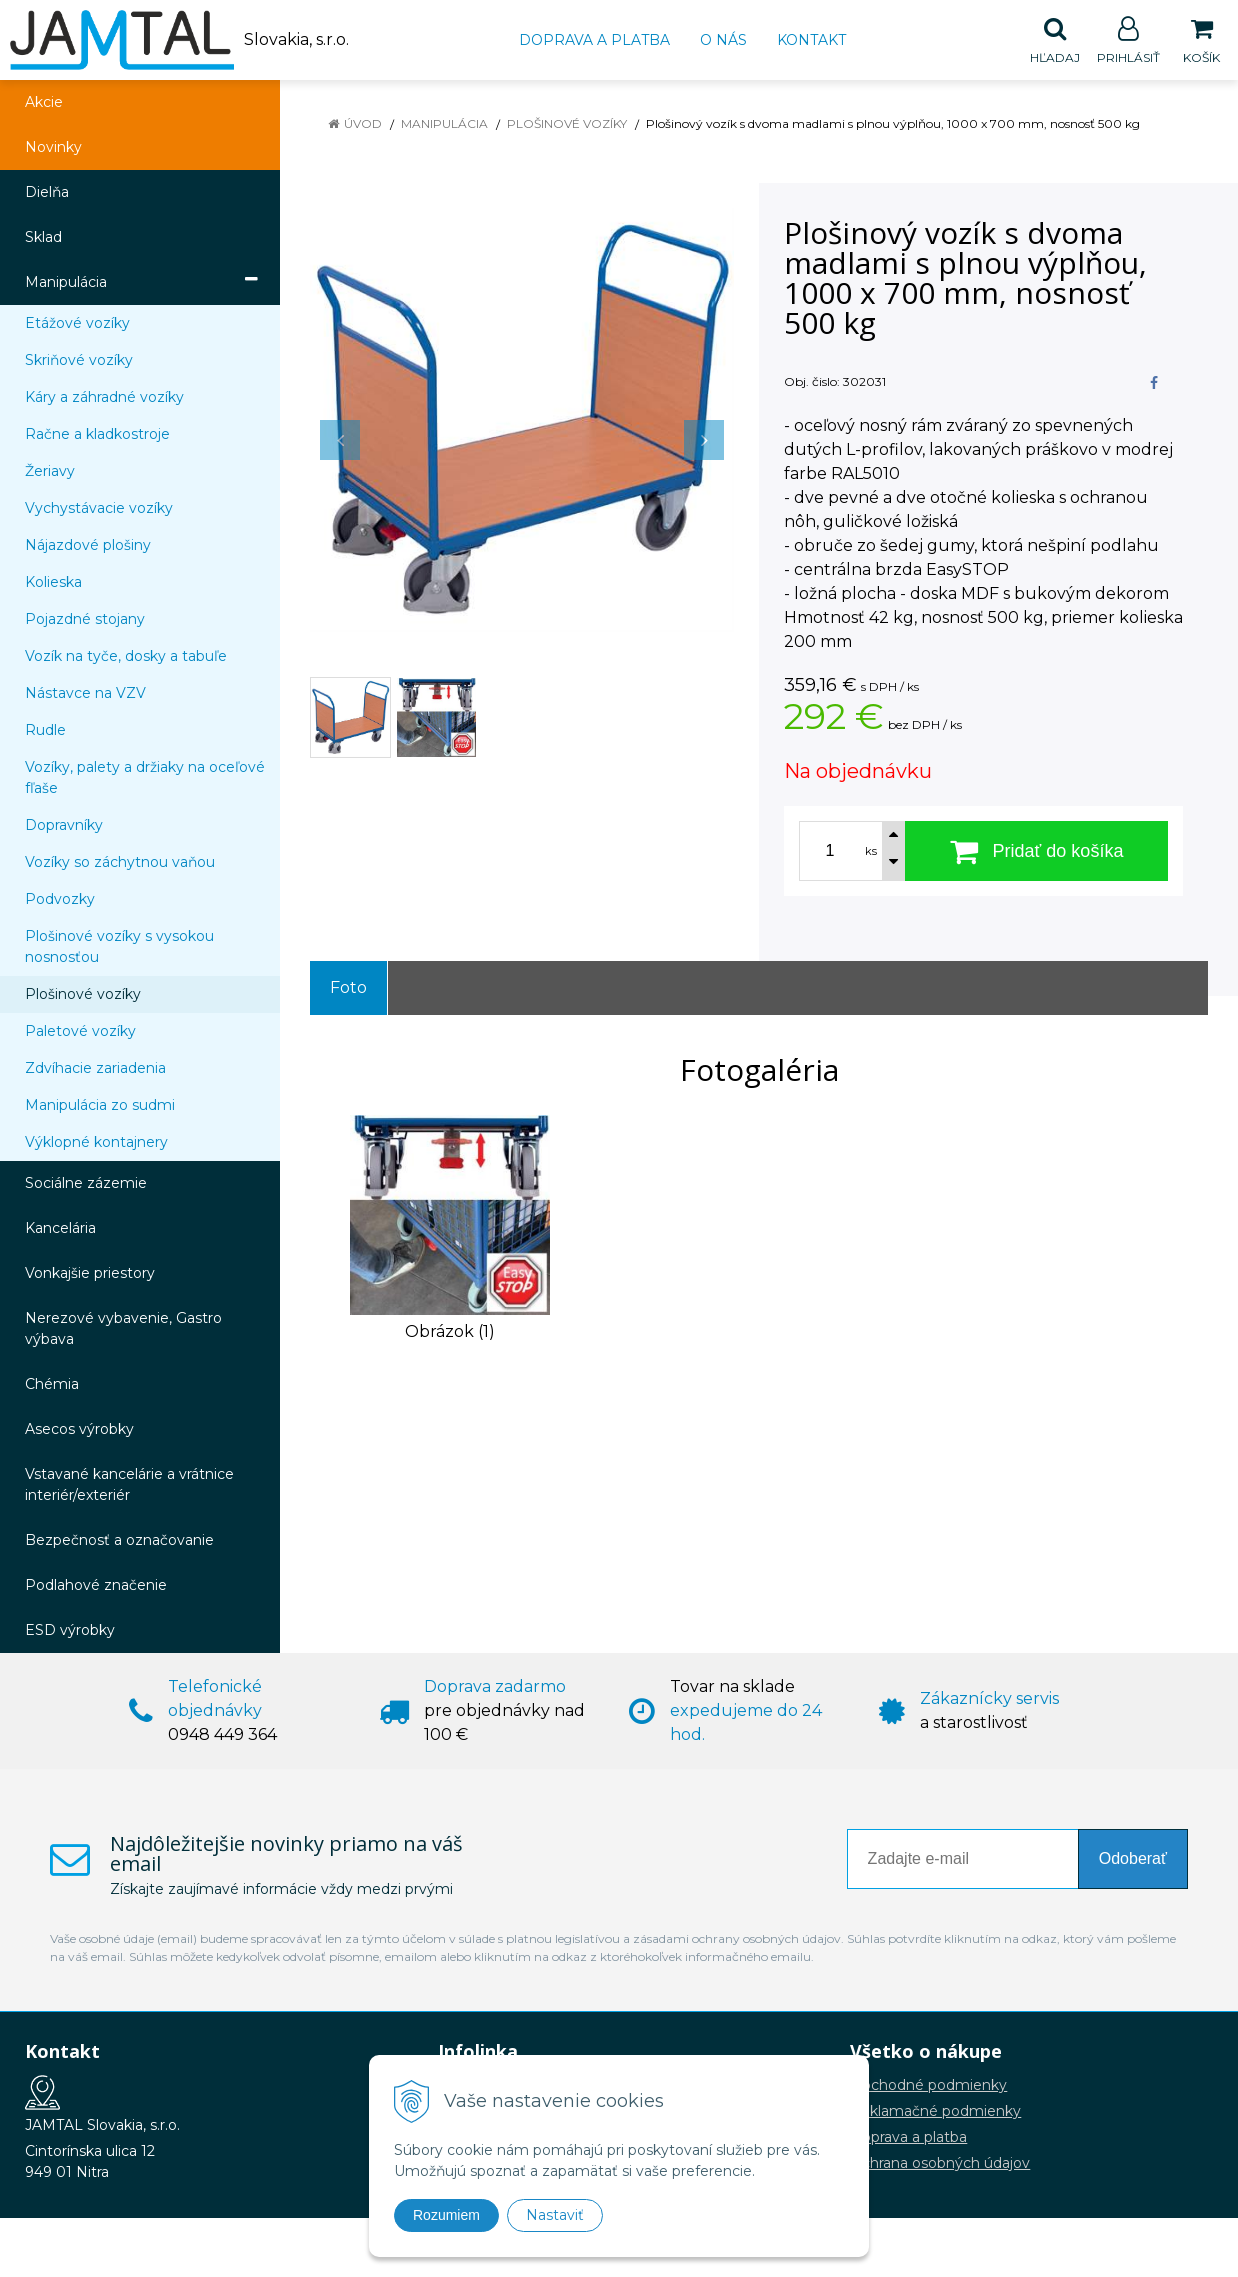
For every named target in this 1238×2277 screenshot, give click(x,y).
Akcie (44, 103)
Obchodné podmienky (928, 2086)
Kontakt (811, 40)
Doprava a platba (594, 40)
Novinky (53, 148)
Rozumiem (446, 2215)
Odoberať (1133, 1859)
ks (871, 852)
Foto (348, 988)
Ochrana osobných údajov (940, 2164)
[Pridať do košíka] (1036, 852)
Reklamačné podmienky (935, 2112)
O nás (723, 40)
